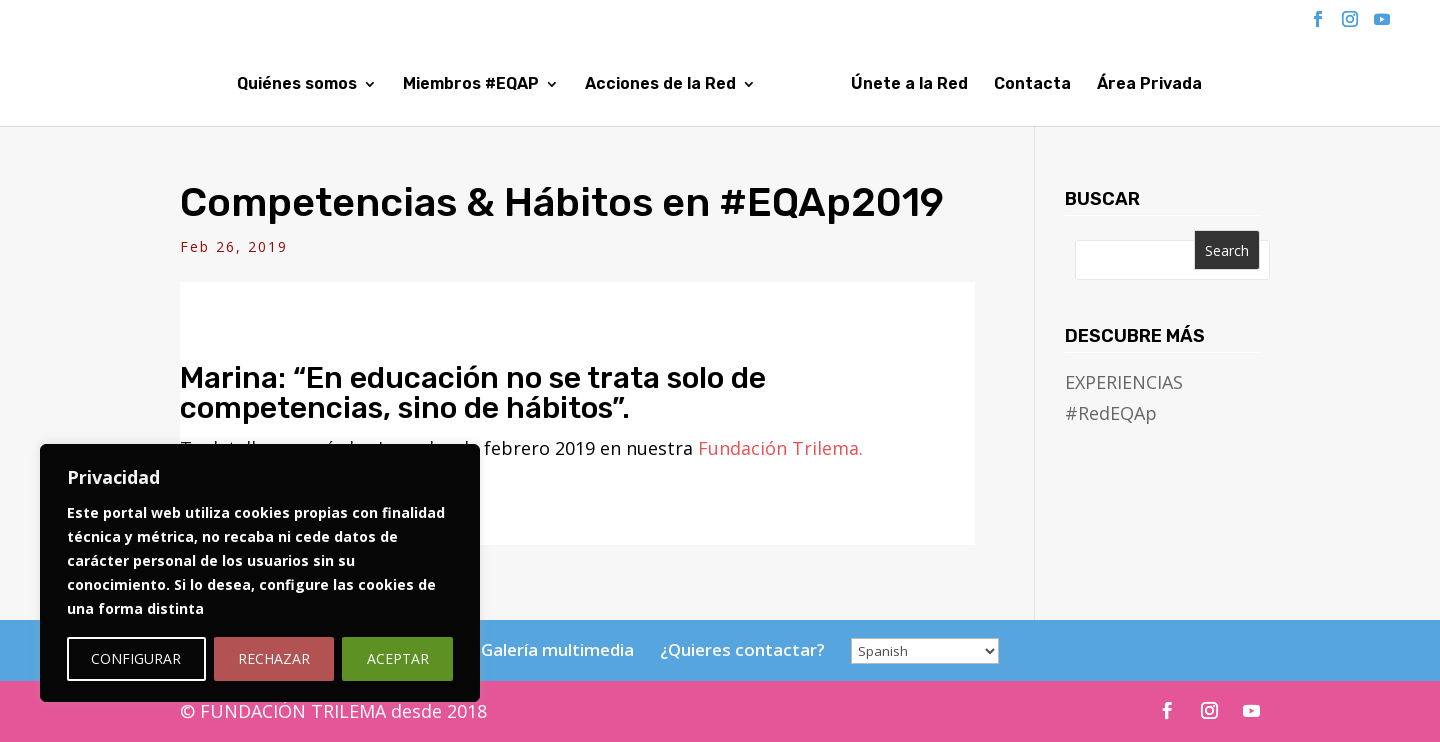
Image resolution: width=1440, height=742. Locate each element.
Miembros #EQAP (401, 85)
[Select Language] (925, 651)
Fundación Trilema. (780, 448)
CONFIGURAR (136, 658)
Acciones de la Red (590, 85)
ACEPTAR (398, 658)
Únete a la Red (978, 85)
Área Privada (1218, 85)
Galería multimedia (557, 649)
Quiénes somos (227, 85)
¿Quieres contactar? (742, 649)
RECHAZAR (274, 658)
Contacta (1101, 85)
